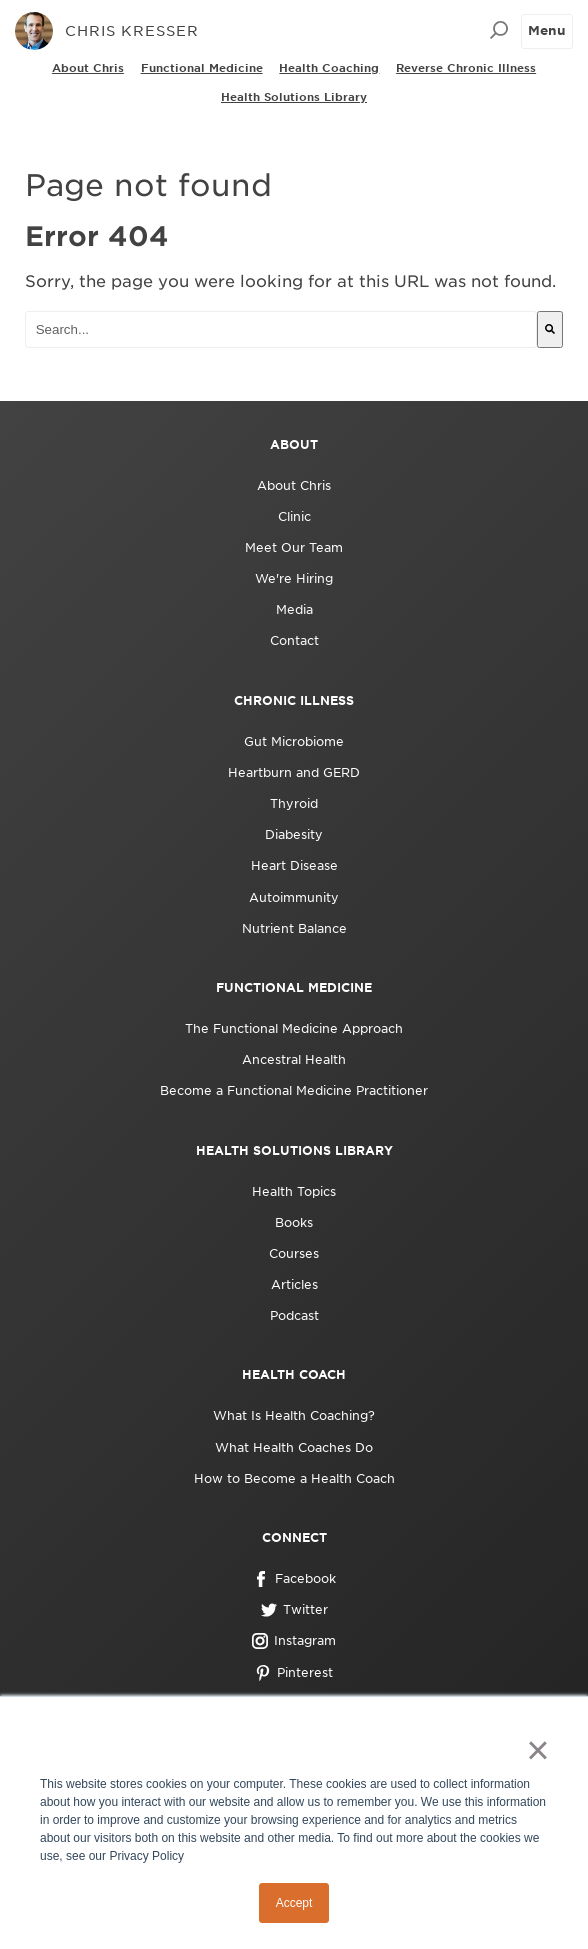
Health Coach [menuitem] (294, 1374)
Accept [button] (294, 1903)
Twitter (294, 1610)
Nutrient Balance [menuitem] (294, 928)
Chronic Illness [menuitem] (294, 700)
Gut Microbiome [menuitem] (294, 741)
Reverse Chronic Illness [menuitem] (466, 68)
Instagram (294, 1641)
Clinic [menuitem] (294, 516)
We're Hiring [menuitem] (294, 578)
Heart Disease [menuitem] (294, 865)
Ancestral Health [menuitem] (294, 1059)
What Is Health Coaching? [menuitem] (294, 1415)
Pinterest (294, 1673)
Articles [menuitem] (294, 1284)
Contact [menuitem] (294, 640)
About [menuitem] (294, 444)
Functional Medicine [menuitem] (202, 68)
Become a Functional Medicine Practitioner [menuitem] (294, 1090)
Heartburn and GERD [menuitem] (294, 772)
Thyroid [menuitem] (294, 803)
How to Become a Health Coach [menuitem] (294, 1478)
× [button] (537, 1750)
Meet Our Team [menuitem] (294, 547)
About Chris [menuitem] (88, 68)
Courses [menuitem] (294, 1253)
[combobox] (281, 329)
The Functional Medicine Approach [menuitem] (294, 1028)
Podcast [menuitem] (294, 1315)
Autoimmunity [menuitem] (294, 897)
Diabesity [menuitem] (294, 834)
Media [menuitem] (294, 609)
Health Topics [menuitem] (294, 1191)
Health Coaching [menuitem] (329, 68)
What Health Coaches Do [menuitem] (294, 1447)
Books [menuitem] (294, 1222)
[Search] (550, 329)
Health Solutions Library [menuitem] (294, 97)
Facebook (294, 1579)
